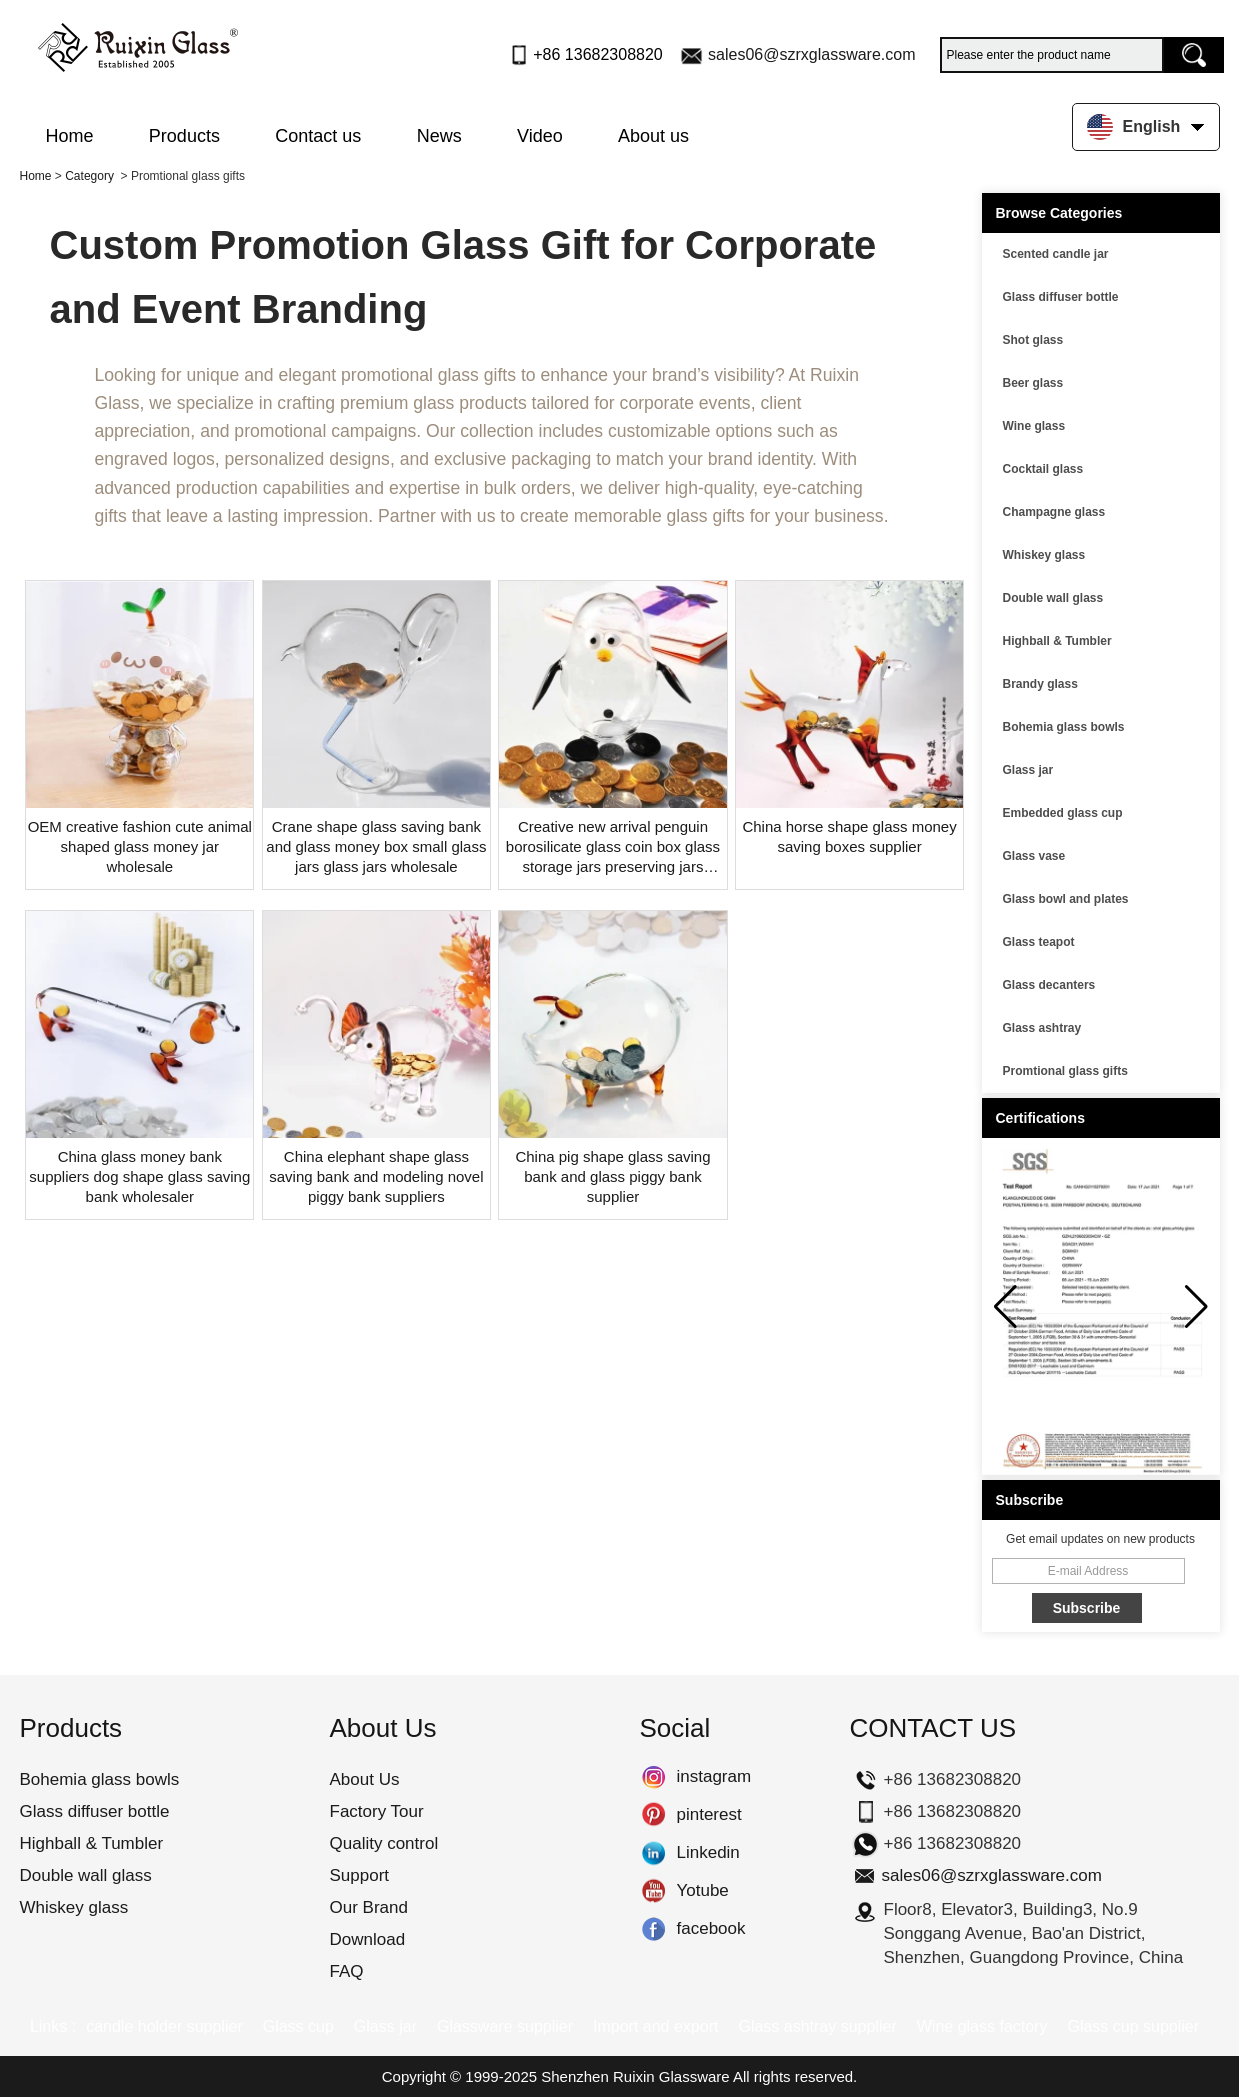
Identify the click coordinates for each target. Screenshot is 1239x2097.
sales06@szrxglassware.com (811, 54)
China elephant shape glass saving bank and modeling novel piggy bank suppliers (376, 1176)
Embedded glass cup (1063, 813)
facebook (653, 1929)
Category (89, 176)
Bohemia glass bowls (1064, 727)
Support (360, 1875)
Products (184, 136)
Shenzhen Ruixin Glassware (635, 2076)
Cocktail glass (1043, 469)
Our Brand (369, 1907)
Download (368, 1939)
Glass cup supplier (1133, 2026)
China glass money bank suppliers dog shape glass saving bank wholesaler (139, 1176)
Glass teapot (1039, 942)
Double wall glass (1053, 598)
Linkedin (653, 1853)
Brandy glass (1040, 684)
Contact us (318, 136)
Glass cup (298, 2026)
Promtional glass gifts (1065, 1071)
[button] (1196, 1307)
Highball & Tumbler (1057, 641)
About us (653, 136)
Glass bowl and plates (1066, 899)
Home (70, 136)
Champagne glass (1054, 512)
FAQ (347, 1971)
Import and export (655, 2026)
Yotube (653, 1891)
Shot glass (1033, 340)
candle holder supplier (164, 2026)
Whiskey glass (1044, 555)
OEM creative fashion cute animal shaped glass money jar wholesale (140, 846)
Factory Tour (377, 1811)
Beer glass (1033, 383)
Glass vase (1034, 856)
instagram (653, 1777)
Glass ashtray (1042, 1028)
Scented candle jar (1056, 254)
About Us (365, 1779)
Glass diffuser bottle (1061, 297)
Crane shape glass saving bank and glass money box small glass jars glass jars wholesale (376, 846)
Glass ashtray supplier (817, 2026)
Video (540, 136)
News (439, 136)
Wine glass (1034, 426)
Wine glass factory (982, 2026)
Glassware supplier (505, 2026)
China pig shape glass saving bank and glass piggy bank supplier (612, 1176)
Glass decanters (1049, 985)
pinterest (653, 1815)
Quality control (384, 1843)
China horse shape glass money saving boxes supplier (849, 836)
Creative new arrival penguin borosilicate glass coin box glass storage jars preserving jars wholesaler (613, 847)
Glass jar (1028, 770)
